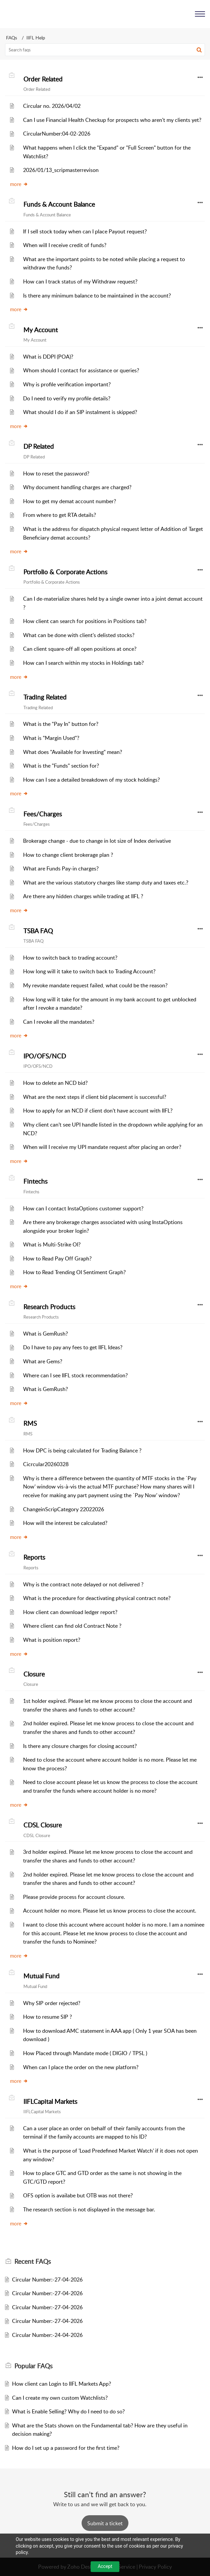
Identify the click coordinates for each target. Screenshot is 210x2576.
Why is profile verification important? (67, 384)
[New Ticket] (105, 2523)
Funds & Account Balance (59, 204)
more (19, 184)
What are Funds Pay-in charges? (61, 868)
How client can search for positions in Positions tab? (84, 621)
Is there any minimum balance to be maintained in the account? (97, 295)
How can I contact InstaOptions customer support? (83, 1208)
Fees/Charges (42, 814)
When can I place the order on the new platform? (80, 2067)
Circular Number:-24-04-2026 (47, 2335)
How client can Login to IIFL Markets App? (61, 2383)
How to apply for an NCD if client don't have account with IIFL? (98, 1110)
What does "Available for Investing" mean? (72, 752)
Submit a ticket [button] (105, 2523)
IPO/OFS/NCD (44, 1056)
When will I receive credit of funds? (64, 245)
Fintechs (35, 1181)
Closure (34, 1674)
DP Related (38, 446)
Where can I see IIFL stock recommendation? (75, 1375)
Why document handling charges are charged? (77, 487)
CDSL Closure (42, 1825)
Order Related (43, 79)
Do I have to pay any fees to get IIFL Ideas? (72, 1347)
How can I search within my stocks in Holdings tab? (83, 662)
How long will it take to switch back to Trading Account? (89, 971)
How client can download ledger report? (70, 1612)
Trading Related (45, 697)
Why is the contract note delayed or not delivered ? (83, 1584)
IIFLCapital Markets (50, 2101)
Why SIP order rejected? (51, 2003)
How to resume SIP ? (47, 2016)
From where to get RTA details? (59, 515)
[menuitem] (182, 14)
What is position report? (51, 1639)
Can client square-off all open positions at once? (79, 648)
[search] (105, 49)
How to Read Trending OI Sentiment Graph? (74, 1272)
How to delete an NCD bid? (55, 1082)
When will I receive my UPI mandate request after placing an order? (102, 1147)
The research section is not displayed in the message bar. (89, 2209)
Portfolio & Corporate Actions (65, 572)
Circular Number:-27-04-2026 (47, 2279)
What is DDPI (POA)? (48, 356)
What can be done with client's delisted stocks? (78, 635)
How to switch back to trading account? (70, 957)
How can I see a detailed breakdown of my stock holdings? (91, 779)
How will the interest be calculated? (65, 1523)
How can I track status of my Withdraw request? (80, 281)
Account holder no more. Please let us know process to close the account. (109, 1910)
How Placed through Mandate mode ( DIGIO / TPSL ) (85, 2053)
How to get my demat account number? (69, 501)
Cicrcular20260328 (46, 1464)
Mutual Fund (41, 1976)
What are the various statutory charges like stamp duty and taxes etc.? (105, 882)
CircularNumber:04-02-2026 (56, 133)
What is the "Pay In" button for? (60, 724)
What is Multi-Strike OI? (52, 1244)
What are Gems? (42, 1361)
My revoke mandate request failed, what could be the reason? (95, 985)
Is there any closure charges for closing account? (80, 1746)
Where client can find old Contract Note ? (72, 1625)
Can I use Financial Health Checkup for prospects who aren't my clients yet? (112, 120)
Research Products (49, 1307)
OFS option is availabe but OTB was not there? (78, 2195)
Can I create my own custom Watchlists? (60, 2397)
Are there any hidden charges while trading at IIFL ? (83, 896)
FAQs (11, 37)
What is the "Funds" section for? (61, 765)
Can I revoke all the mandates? (58, 1021)
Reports (34, 1557)
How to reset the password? (56, 473)
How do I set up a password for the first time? (65, 2447)
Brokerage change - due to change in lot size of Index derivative (97, 840)
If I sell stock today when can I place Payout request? (85, 231)
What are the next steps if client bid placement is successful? (94, 1097)
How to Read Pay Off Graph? (57, 1258)
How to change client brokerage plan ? (68, 854)
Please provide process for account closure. (74, 1897)
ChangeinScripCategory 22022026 (63, 1509)
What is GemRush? (45, 1333)
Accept (105, 2566)
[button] (182, 14)
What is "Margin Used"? (51, 738)
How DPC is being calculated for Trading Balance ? (82, 1450)
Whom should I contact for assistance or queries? (81, 370)
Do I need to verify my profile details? (66, 398)
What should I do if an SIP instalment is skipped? (80, 412)
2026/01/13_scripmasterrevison (61, 170)
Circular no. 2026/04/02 (52, 106)
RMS (30, 1423)
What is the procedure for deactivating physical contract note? (97, 1598)
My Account (40, 330)
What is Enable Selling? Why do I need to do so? (68, 2411)
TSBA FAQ (38, 931)
